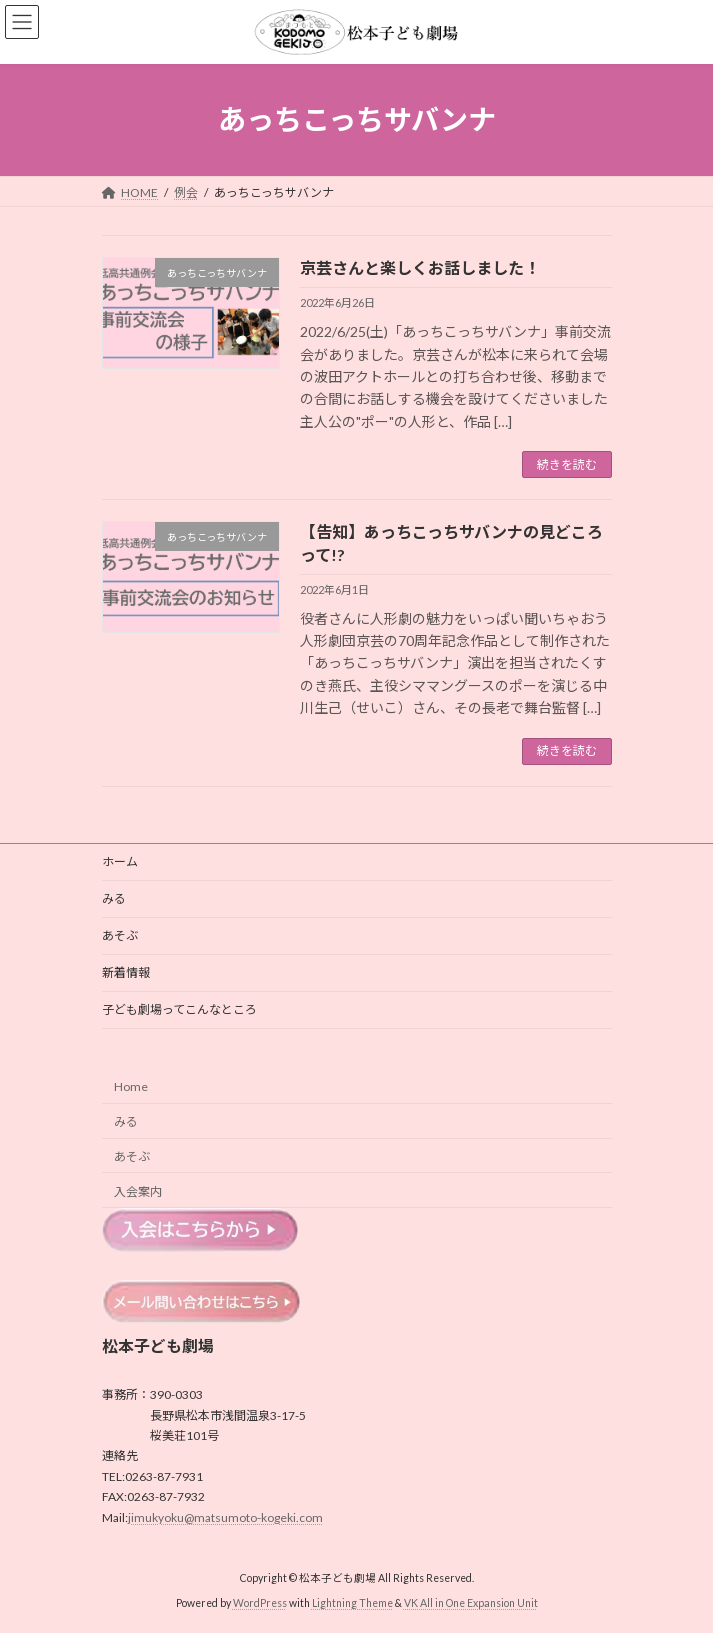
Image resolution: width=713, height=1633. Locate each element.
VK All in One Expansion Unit (471, 1602)
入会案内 (138, 1190)
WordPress (260, 1602)
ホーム (120, 861)
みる (114, 898)
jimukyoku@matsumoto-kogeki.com (225, 1516)
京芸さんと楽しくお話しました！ (420, 267)
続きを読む (567, 464)
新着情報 (126, 972)
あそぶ (120, 935)
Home (131, 1086)
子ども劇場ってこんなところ (179, 1009)
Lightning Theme (352, 1602)
